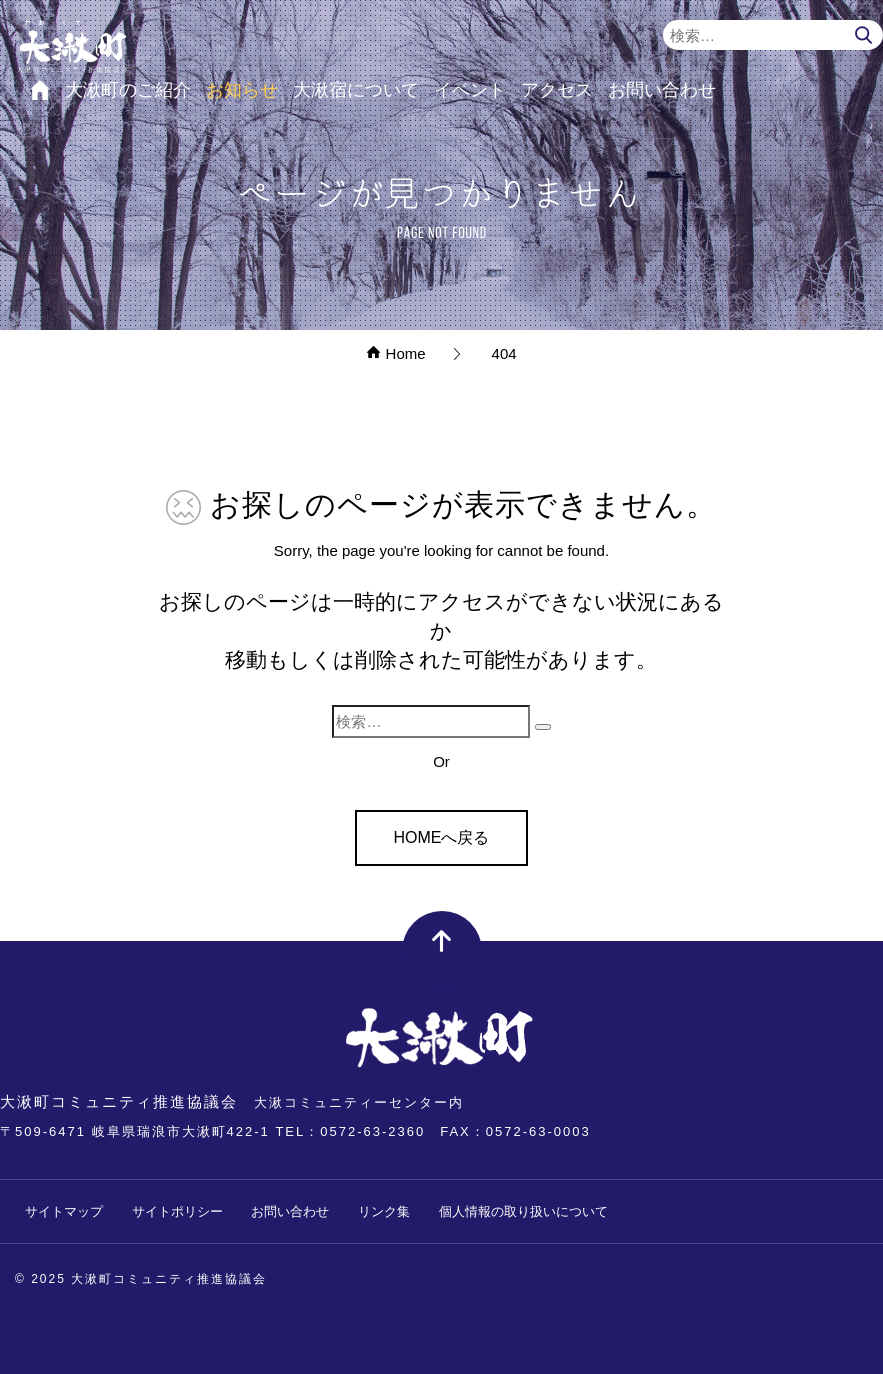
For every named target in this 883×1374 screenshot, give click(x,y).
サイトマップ (64, 1211)
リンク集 (384, 1211)
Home (395, 353)
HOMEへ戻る (441, 837)
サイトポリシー (177, 1211)
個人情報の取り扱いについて (523, 1211)
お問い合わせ (290, 1211)
